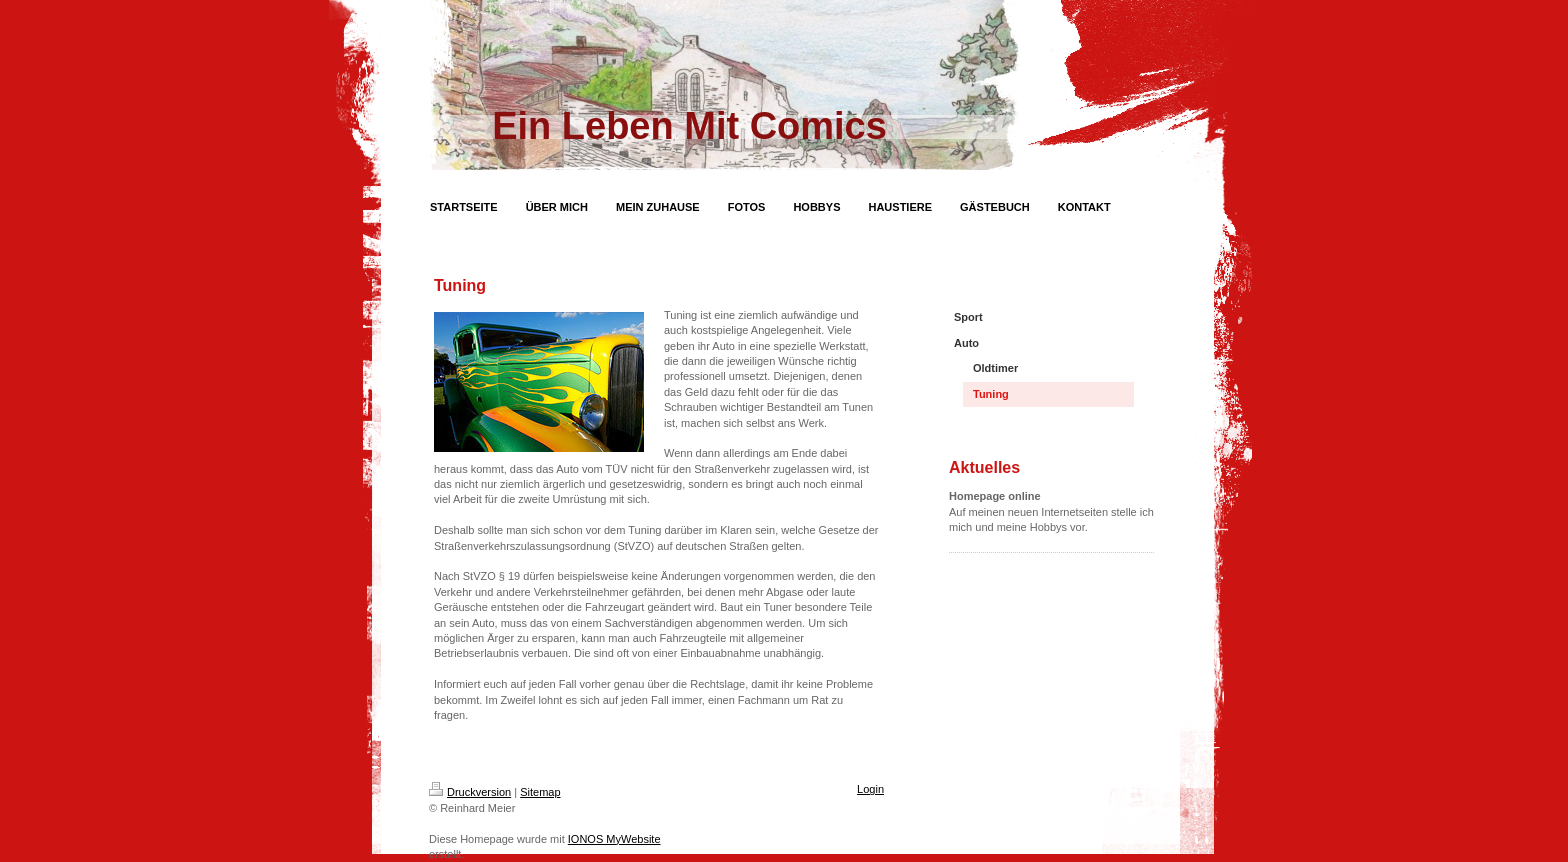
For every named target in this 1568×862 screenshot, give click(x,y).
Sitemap (540, 792)
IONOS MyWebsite (614, 839)
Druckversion (470, 792)
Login (870, 789)
